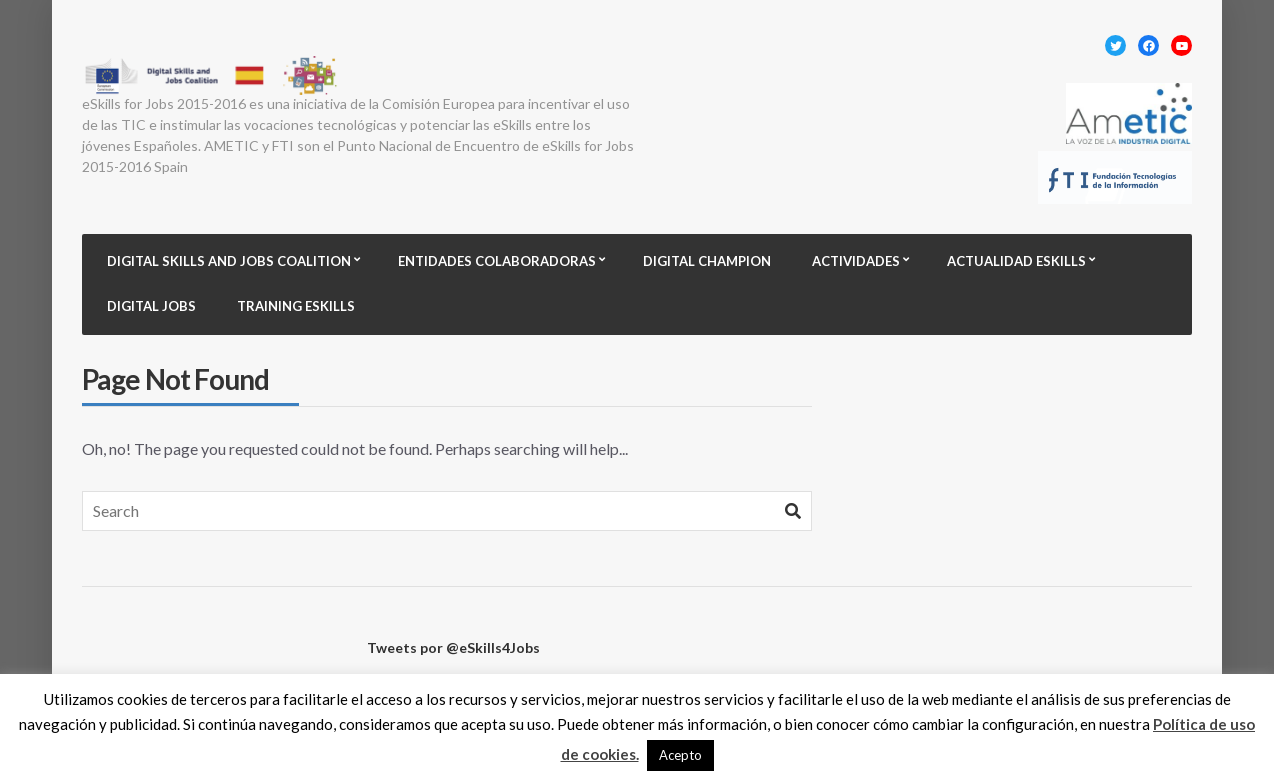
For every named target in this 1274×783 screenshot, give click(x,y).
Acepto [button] (680, 755)
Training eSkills (296, 306)
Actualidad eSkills (1016, 261)
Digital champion (707, 261)
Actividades (856, 261)
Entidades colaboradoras (497, 261)
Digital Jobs (151, 306)
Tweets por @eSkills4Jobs (453, 647)
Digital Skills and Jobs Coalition (229, 261)
